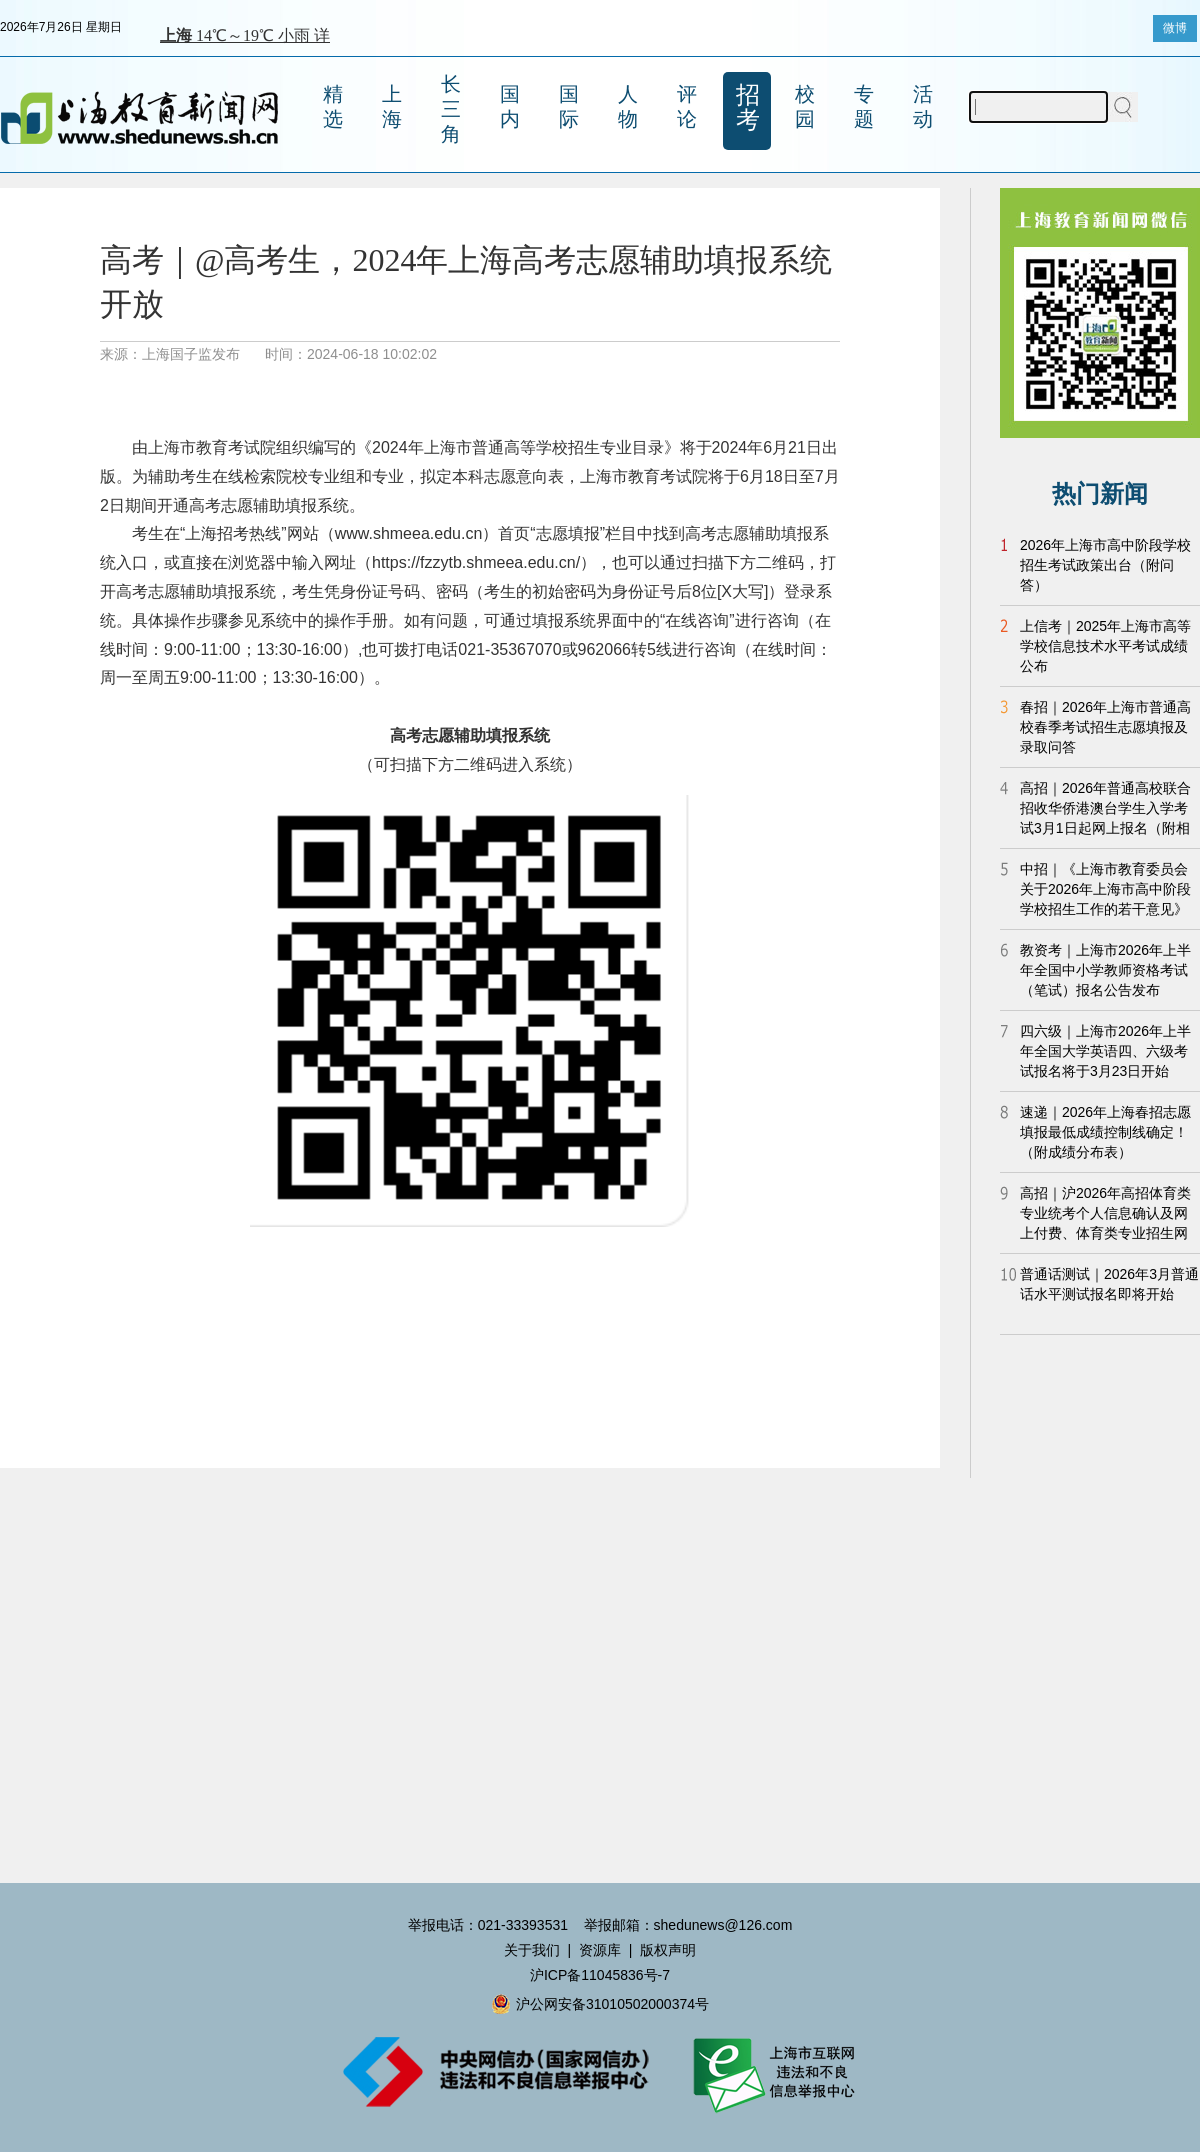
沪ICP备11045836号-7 (600, 1975)
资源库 (600, 1950)
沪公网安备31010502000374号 (600, 2004)
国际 (569, 106)
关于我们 (532, 1950)
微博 (1175, 28)
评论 (687, 106)
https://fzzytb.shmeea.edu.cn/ (476, 562)
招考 (748, 107)
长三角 (451, 109)
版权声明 (668, 1950)
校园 (805, 106)
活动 (923, 106)
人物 (628, 106)
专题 (864, 106)
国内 (510, 106)
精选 (333, 106)
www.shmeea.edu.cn (409, 533)
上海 (392, 106)
